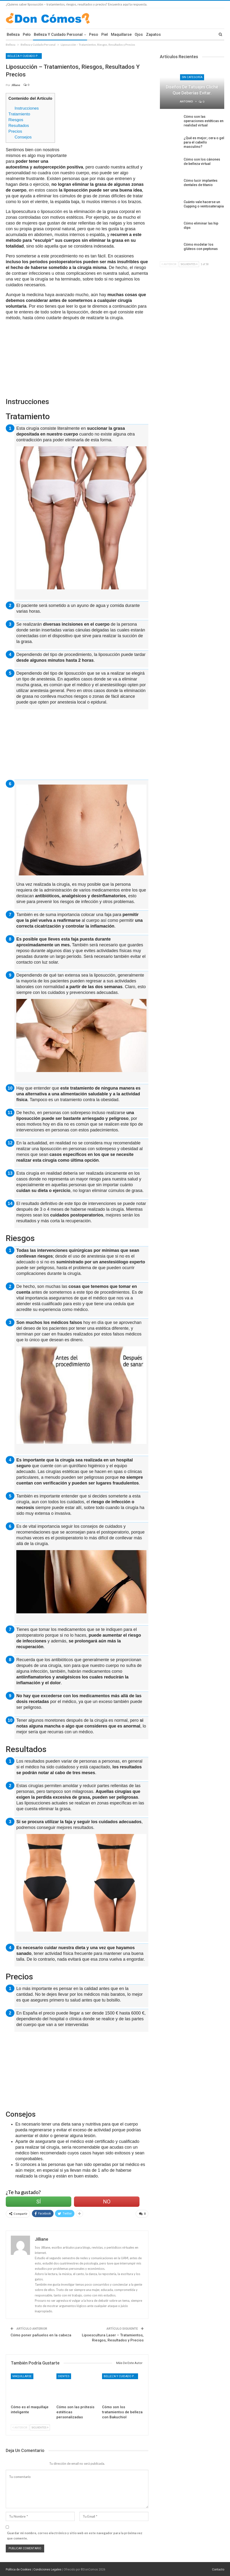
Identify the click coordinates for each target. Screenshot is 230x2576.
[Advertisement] (114, 126)
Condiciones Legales (47, 2568)
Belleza (13, 34)
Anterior (19, 2426)
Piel (104, 34)
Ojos (139, 34)
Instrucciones (27, 108)
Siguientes (39, 2426)
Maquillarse (121, 34)
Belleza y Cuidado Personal (58, 34)
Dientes (63, 2375)
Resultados (18, 125)
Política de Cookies (18, 2568)
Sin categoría (192, 77)
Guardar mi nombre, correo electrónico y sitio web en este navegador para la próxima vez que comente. (74, 2534)
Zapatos (153, 34)
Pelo (27, 34)
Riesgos (15, 120)
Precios (15, 131)
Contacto (218, 2568)
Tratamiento (19, 114)
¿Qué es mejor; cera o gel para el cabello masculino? (204, 142)
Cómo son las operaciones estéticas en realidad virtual (204, 121)
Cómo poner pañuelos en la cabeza (41, 2334)
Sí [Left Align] (38, 2202)
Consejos (23, 137)
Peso (93, 34)
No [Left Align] (106, 2202)
